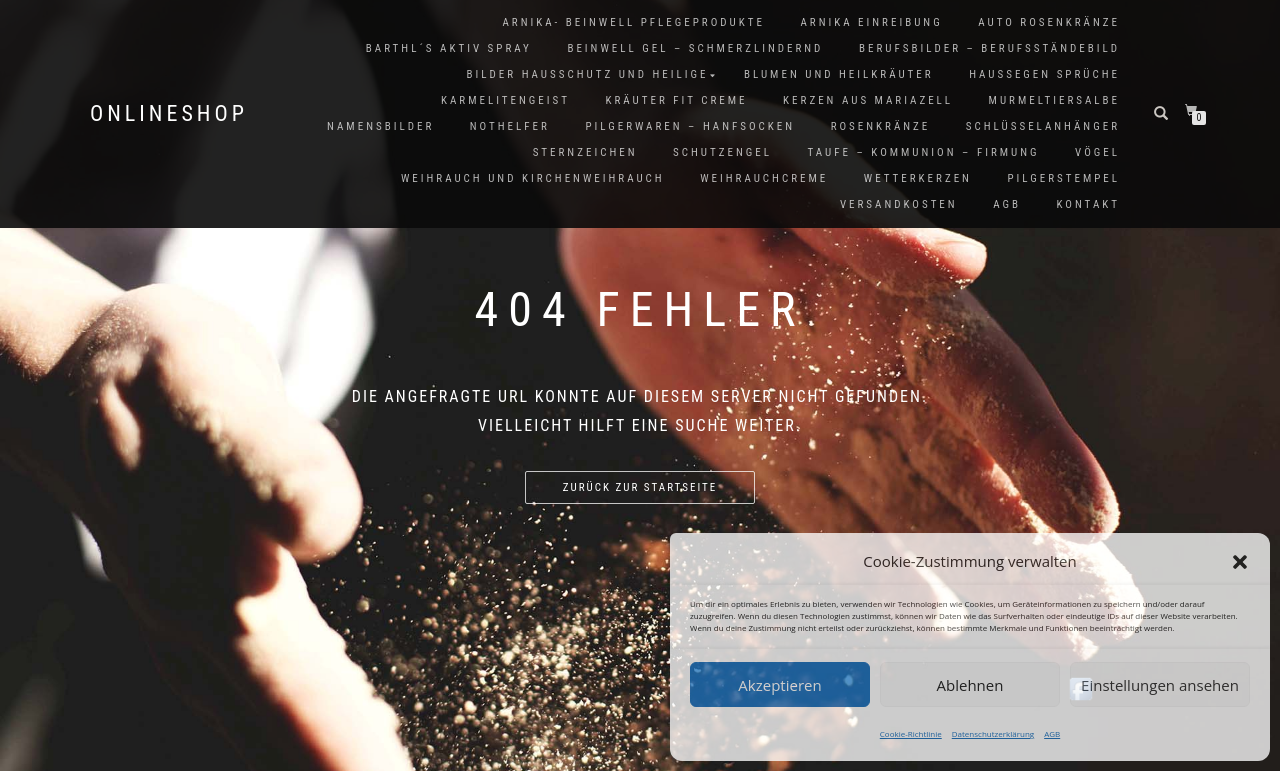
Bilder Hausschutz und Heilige (588, 74)
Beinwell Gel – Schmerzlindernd (695, 48)
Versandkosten (899, 204)
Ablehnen (970, 685)
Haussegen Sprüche (1044, 74)
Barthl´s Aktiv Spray (449, 48)
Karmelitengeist (505, 100)
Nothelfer (510, 126)
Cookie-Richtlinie (911, 733)
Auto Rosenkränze (1049, 22)
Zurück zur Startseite (640, 487)
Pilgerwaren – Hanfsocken (690, 126)
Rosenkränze (881, 126)
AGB (1052, 733)
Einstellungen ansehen (1160, 685)
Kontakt (1088, 204)
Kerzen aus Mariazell (868, 100)
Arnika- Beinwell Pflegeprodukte (633, 22)
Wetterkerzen (918, 178)
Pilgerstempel (1063, 178)
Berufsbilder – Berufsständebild (989, 48)
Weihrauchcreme (764, 178)
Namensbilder (380, 126)
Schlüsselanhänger (1043, 126)
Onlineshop (169, 114)
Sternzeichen (585, 152)
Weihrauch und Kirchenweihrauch (533, 178)
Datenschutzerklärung (993, 733)
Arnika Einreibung (871, 22)
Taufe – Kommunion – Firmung (923, 152)
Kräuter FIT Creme (677, 100)
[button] (1240, 562)
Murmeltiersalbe (1054, 100)
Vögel (1097, 152)
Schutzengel (722, 152)
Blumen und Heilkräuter (839, 74)
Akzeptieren (779, 685)
